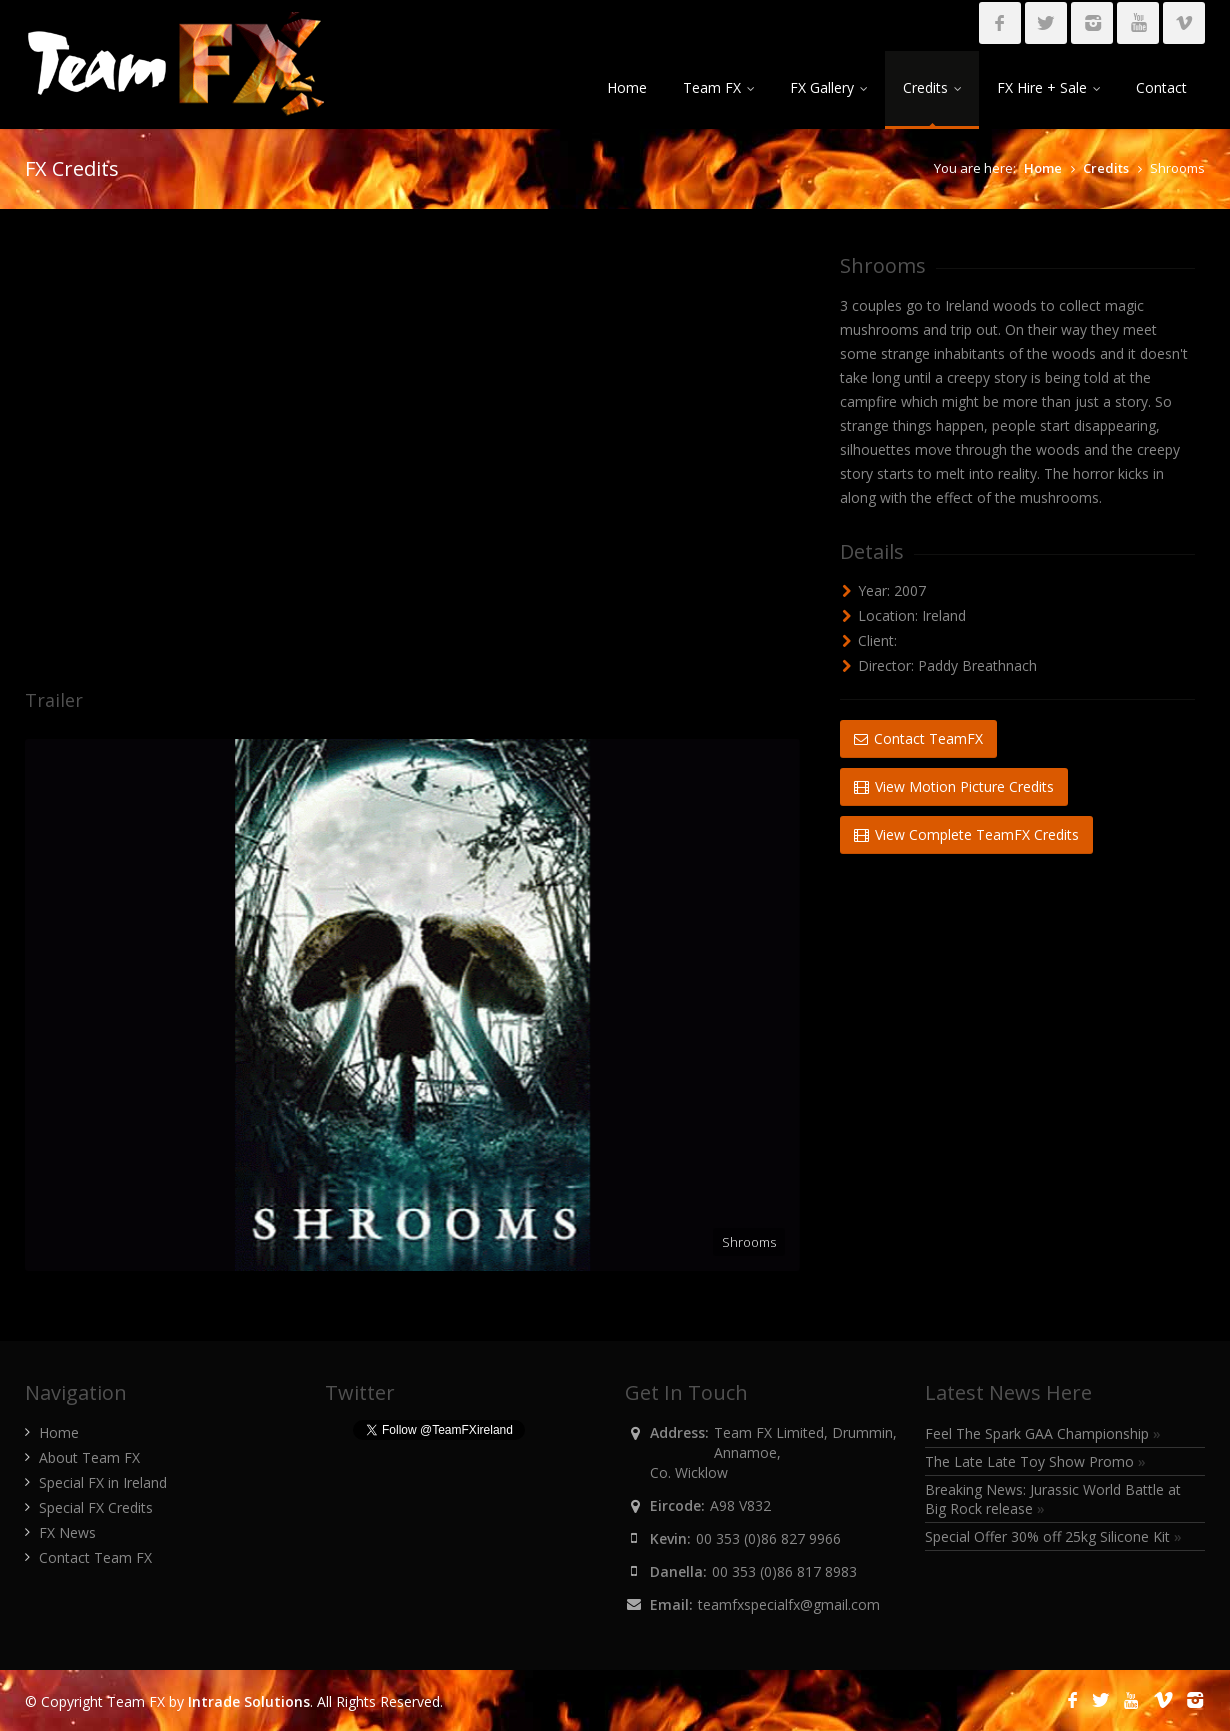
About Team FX (89, 1457)
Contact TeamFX (918, 738)
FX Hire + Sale (1048, 87)
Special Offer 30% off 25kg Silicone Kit (1053, 1536)
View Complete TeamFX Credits (966, 834)
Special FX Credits (96, 1507)
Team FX (718, 87)
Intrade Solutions (249, 1701)
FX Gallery (828, 87)
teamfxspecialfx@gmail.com (789, 1604)
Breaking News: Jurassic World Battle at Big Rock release (1053, 1499)
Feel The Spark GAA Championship (1043, 1433)
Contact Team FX (95, 1557)
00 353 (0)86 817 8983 (784, 1571)
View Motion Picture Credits (954, 786)
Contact (1161, 87)
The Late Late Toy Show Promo (1035, 1461)
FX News (67, 1532)
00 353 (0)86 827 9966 (768, 1538)
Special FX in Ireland (103, 1482)
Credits (932, 87)
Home (627, 87)
